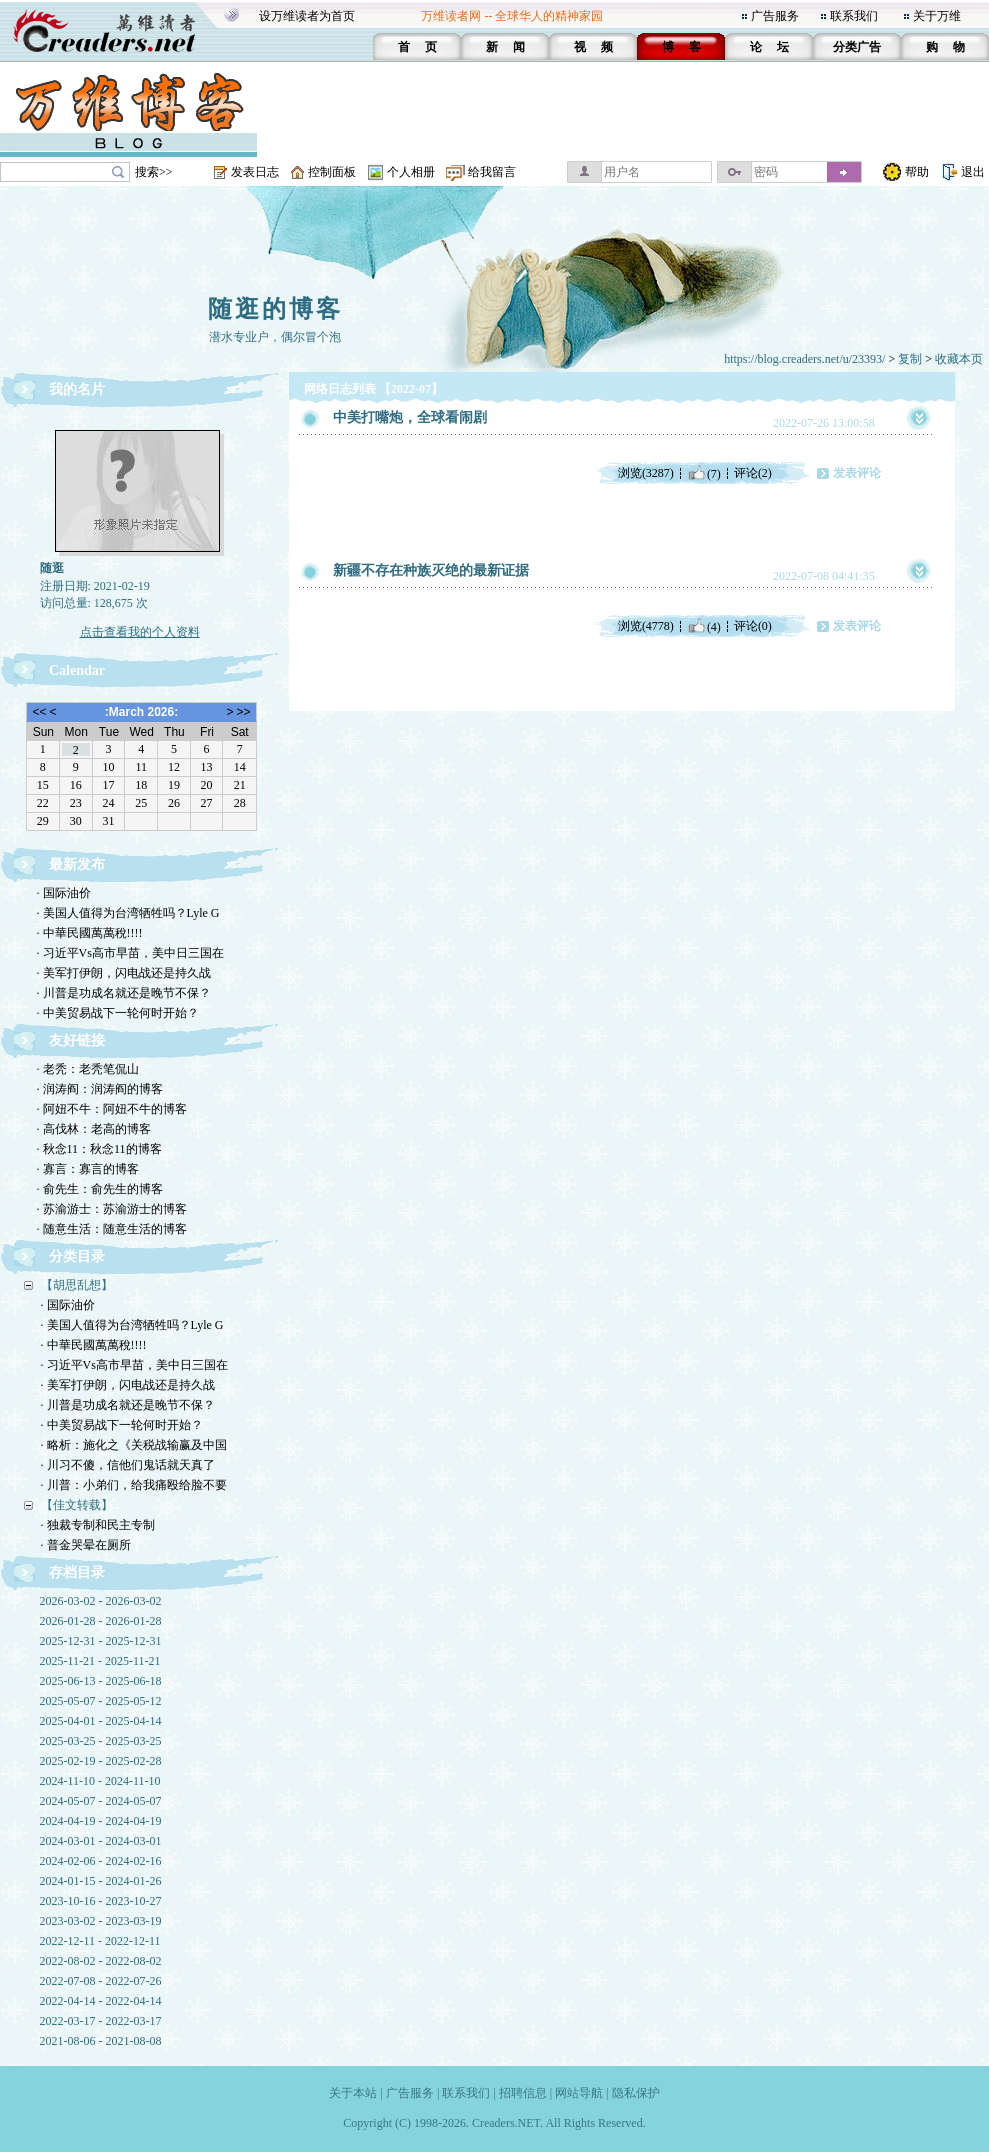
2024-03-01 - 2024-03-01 (101, 1841)
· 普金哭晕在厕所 (86, 1545)
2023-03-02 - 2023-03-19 (101, 1921)
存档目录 (77, 1572)
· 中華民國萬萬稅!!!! (90, 933)
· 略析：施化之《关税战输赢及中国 (134, 1445)
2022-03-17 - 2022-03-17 (101, 2021)
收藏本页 (959, 359)
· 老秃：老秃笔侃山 (88, 1069)
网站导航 (579, 2093)
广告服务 (775, 16)
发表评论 (857, 473)
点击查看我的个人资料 (140, 632)
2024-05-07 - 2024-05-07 (101, 1801)
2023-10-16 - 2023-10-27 (101, 1901)
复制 (910, 359)
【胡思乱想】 (77, 1285)
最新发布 (77, 864)
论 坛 (769, 47)
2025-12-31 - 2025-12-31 (101, 1641)
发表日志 (255, 172)
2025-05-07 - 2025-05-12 (101, 1701)
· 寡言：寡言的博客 (88, 1169)
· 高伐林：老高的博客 (94, 1129)
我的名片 (77, 389)
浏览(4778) (646, 626)
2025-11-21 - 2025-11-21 (100, 1661)
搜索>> (154, 172)
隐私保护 (636, 2093)
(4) (704, 626)
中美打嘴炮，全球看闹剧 (410, 417)
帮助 (917, 172)
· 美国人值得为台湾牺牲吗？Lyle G (128, 913)
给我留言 (492, 172)
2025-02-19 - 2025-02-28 (101, 1761)
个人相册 (411, 172)
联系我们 (854, 16)
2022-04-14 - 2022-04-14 (101, 2001)
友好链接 (77, 1040)
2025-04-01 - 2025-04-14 (101, 1721)
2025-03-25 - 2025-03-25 (101, 1741)
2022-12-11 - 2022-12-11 (100, 1941)
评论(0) (753, 626)
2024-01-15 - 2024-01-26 (101, 1881)
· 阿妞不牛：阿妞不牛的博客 (112, 1109)
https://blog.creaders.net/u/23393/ (804, 359)
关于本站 (353, 2093)
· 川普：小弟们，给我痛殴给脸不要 (134, 1485)
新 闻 (505, 47)
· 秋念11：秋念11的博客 (99, 1149)
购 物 (945, 47)
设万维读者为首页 (307, 16)
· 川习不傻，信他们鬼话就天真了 (128, 1465)
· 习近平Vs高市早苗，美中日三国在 (130, 953)
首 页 (417, 47)
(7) (704, 473)
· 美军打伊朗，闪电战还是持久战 (124, 973)
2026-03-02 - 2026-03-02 (101, 1601)
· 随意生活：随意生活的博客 (112, 1229)
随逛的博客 (275, 309)
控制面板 (332, 172)
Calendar (77, 670)
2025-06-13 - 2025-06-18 (101, 1681)
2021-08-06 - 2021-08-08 (101, 2041)
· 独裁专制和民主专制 (98, 1525)
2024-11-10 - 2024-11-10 (100, 1781)
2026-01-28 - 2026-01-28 (101, 1621)
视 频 (593, 47)
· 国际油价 (64, 893)
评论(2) (753, 473)
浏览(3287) (646, 473)
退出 (973, 172)
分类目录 (77, 1256)
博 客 (681, 47)
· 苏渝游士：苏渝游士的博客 (112, 1209)
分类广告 (857, 47)
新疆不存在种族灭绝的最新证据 (431, 570)
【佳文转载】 (77, 1505)
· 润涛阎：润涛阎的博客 (100, 1089)
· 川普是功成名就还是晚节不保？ (124, 993)
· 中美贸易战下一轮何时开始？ (118, 1013)
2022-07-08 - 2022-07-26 (101, 1981)
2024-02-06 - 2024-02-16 (101, 1861)
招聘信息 (523, 2093)
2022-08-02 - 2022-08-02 (101, 1961)
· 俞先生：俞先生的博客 (100, 1189)
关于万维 (937, 16)
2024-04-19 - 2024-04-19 (101, 1821)
